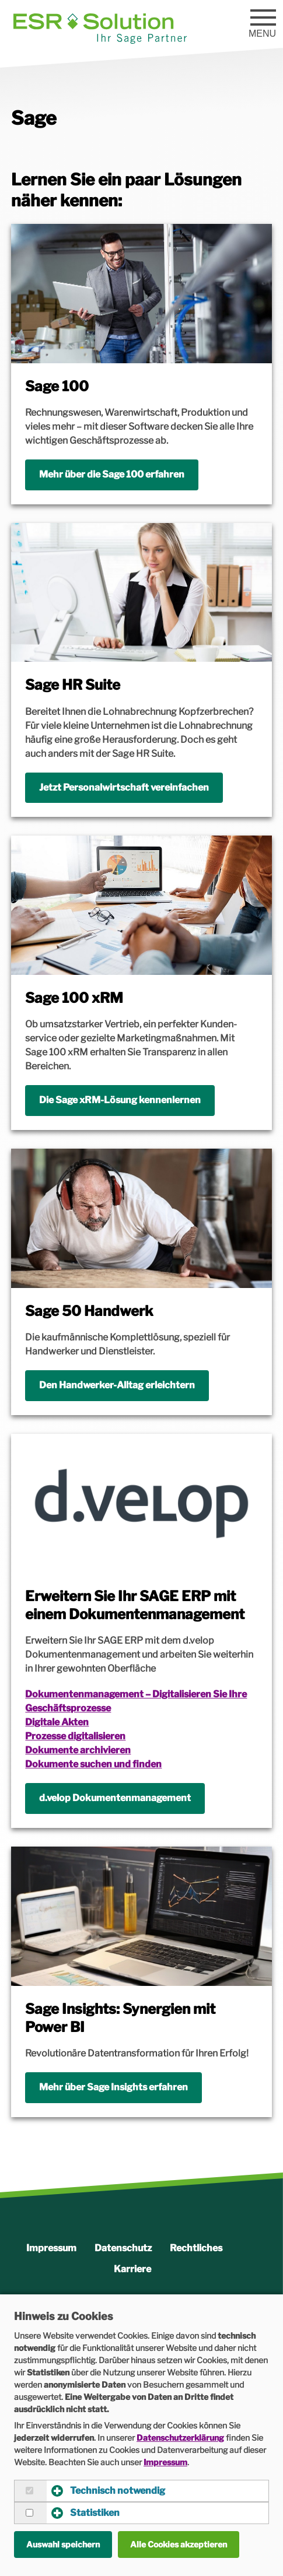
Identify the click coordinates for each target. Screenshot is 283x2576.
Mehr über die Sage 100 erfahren (111, 474)
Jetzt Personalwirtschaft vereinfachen (124, 787)
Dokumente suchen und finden (93, 1764)
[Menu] (263, 18)
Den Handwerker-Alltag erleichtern (117, 1385)
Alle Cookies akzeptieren (178, 2544)
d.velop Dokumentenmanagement (115, 1797)
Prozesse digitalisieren (75, 1736)
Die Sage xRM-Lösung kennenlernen (120, 1099)
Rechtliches (196, 2248)
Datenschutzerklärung (180, 2437)
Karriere (132, 2269)
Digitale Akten (57, 1722)
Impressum (51, 2248)
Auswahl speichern (63, 2544)
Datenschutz (123, 2248)
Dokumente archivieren (78, 1750)
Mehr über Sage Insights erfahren (113, 2087)
